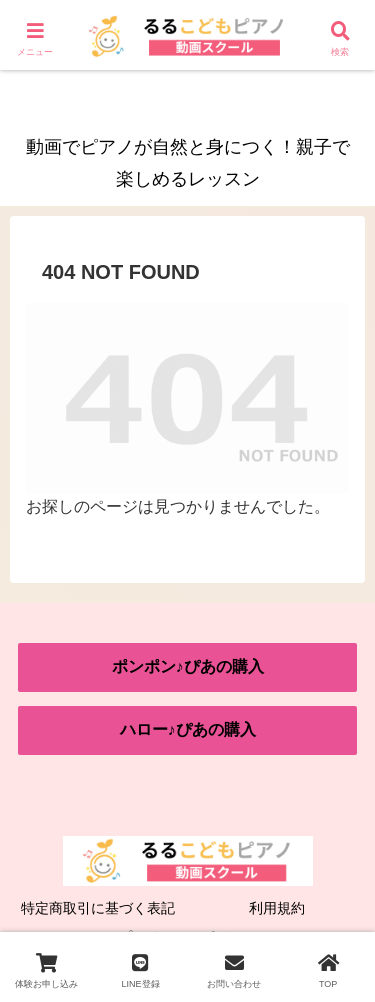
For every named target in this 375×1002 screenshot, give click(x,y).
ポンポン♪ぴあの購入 (188, 666)
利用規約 (277, 908)
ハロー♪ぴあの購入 (188, 729)
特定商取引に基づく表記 (98, 908)
